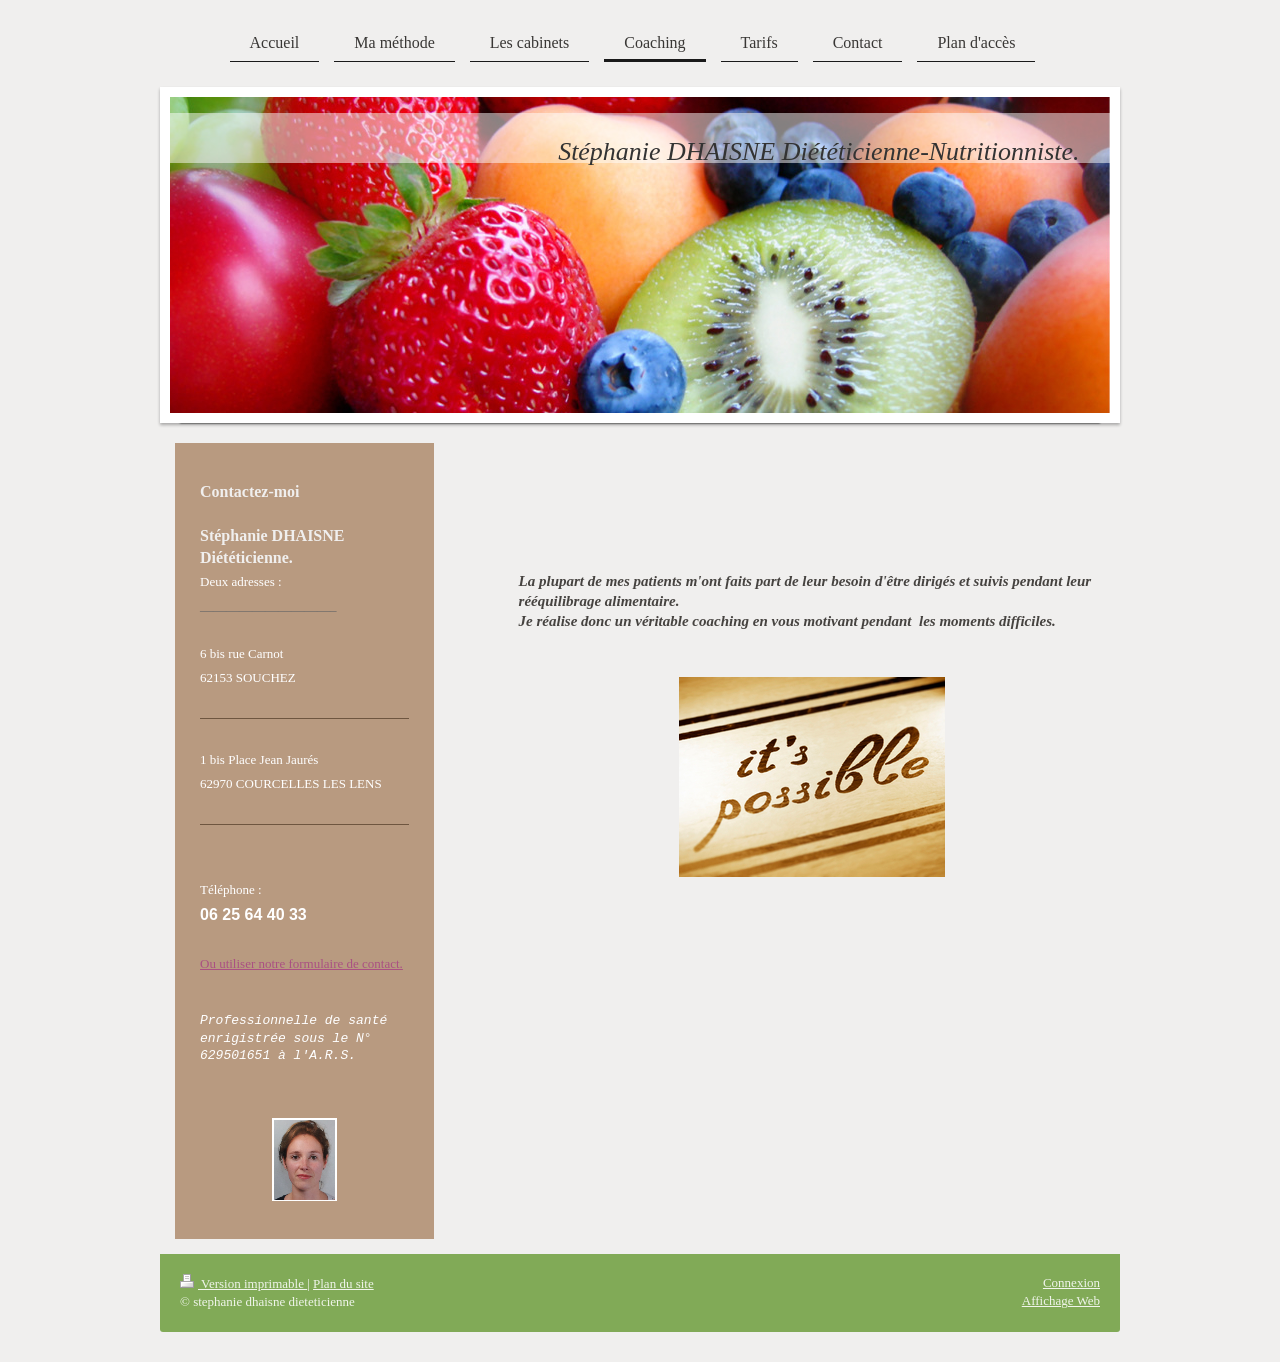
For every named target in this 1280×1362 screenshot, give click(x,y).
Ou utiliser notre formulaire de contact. (301, 963)
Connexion (1071, 1282)
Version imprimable (243, 1283)
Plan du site (343, 1283)
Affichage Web (1061, 1300)
